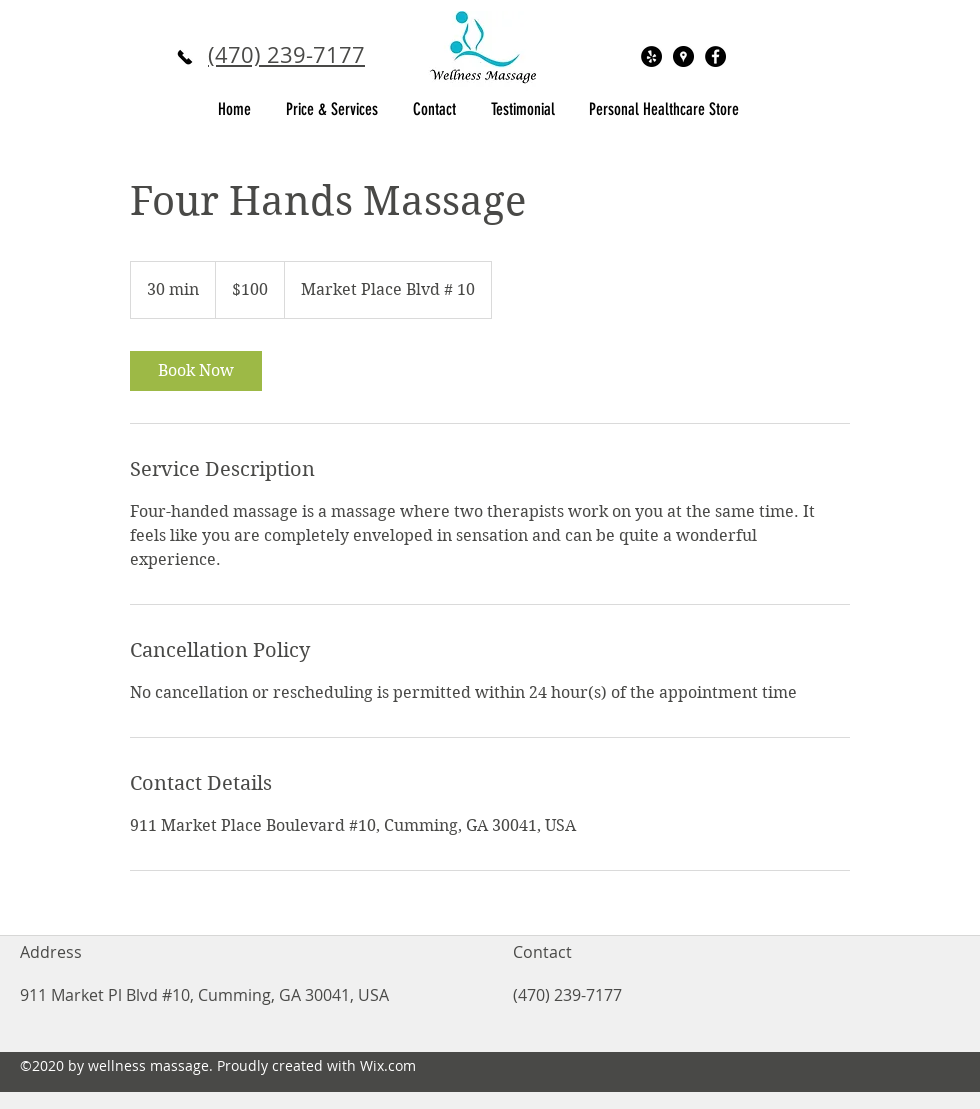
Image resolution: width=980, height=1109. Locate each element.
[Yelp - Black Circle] (651, 56)
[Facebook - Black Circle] (715, 56)
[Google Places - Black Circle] (683, 56)
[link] (196, 371)
